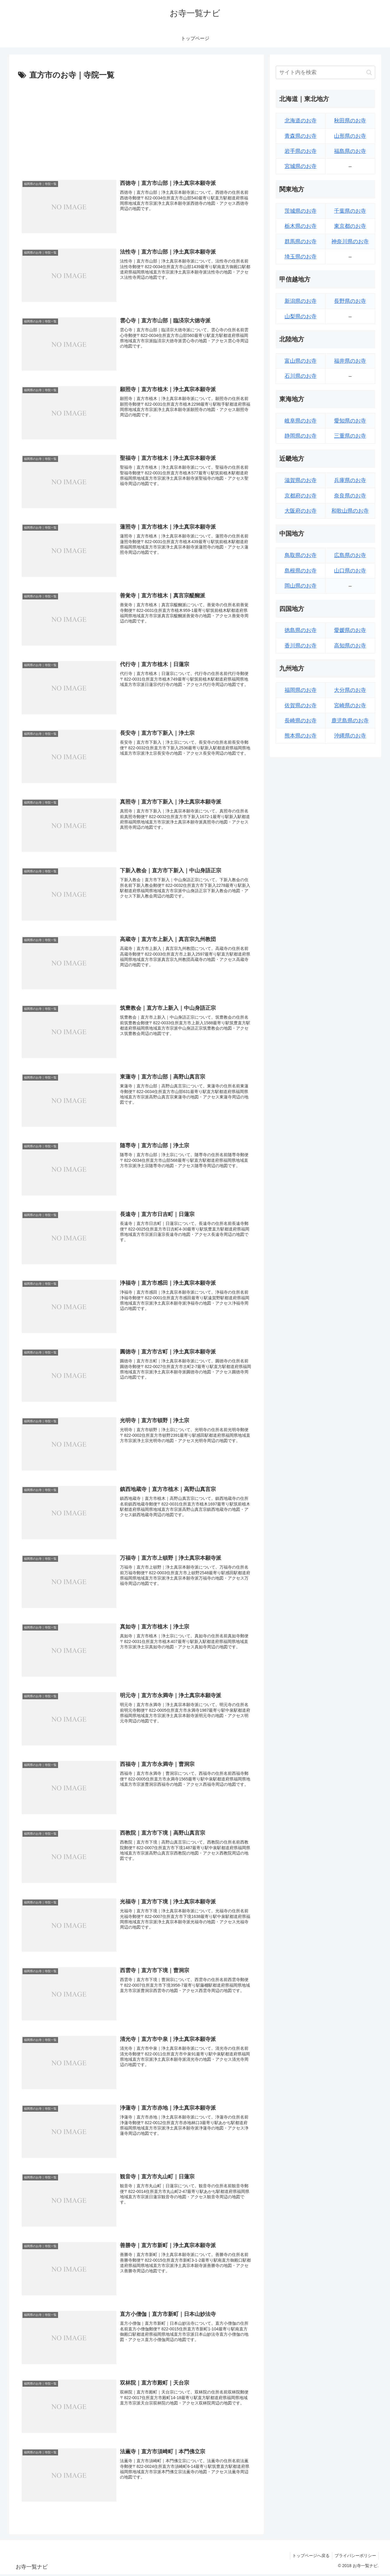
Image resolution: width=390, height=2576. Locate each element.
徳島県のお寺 (301, 630)
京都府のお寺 (301, 496)
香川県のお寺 (301, 646)
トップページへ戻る (309, 2557)
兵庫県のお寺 (350, 480)
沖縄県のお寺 (350, 736)
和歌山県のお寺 (350, 511)
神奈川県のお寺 (350, 241)
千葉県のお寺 (350, 211)
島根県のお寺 (301, 571)
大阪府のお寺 (301, 511)
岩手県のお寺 (301, 151)
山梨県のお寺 (301, 316)
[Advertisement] (136, 126)
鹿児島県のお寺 (350, 721)
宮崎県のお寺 (350, 705)
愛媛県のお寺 (350, 630)
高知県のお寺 (350, 646)
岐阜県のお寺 (301, 421)
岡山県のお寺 (301, 586)
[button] (369, 72)
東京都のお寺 (350, 226)
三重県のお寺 (350, 436)
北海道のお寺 (301, 121)
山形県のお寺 (350, 136)
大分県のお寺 (350, 690)
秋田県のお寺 (350, 121)
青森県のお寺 (301, 136)
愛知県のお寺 (350, 421)
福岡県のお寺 (301, 690)
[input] (325, 72)
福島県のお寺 (350, 151)
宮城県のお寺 (301, 166)
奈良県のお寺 (350, 496)
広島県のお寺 (350, 555)
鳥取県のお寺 (301, 555)
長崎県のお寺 (301, 721)
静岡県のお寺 (301, 436)
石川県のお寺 (301, 376)
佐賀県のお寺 (301, 705)
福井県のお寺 (350, 361)
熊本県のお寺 (301, 736)
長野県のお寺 (350, 301)
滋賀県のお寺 (301, 480)
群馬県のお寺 (301, 241)
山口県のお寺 (350, 571)
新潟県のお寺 (301, 301)
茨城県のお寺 (301, 211)
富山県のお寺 (301, 361)
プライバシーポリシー (354, 2557)
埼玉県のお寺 (301, 257)
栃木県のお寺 (301, 226)
